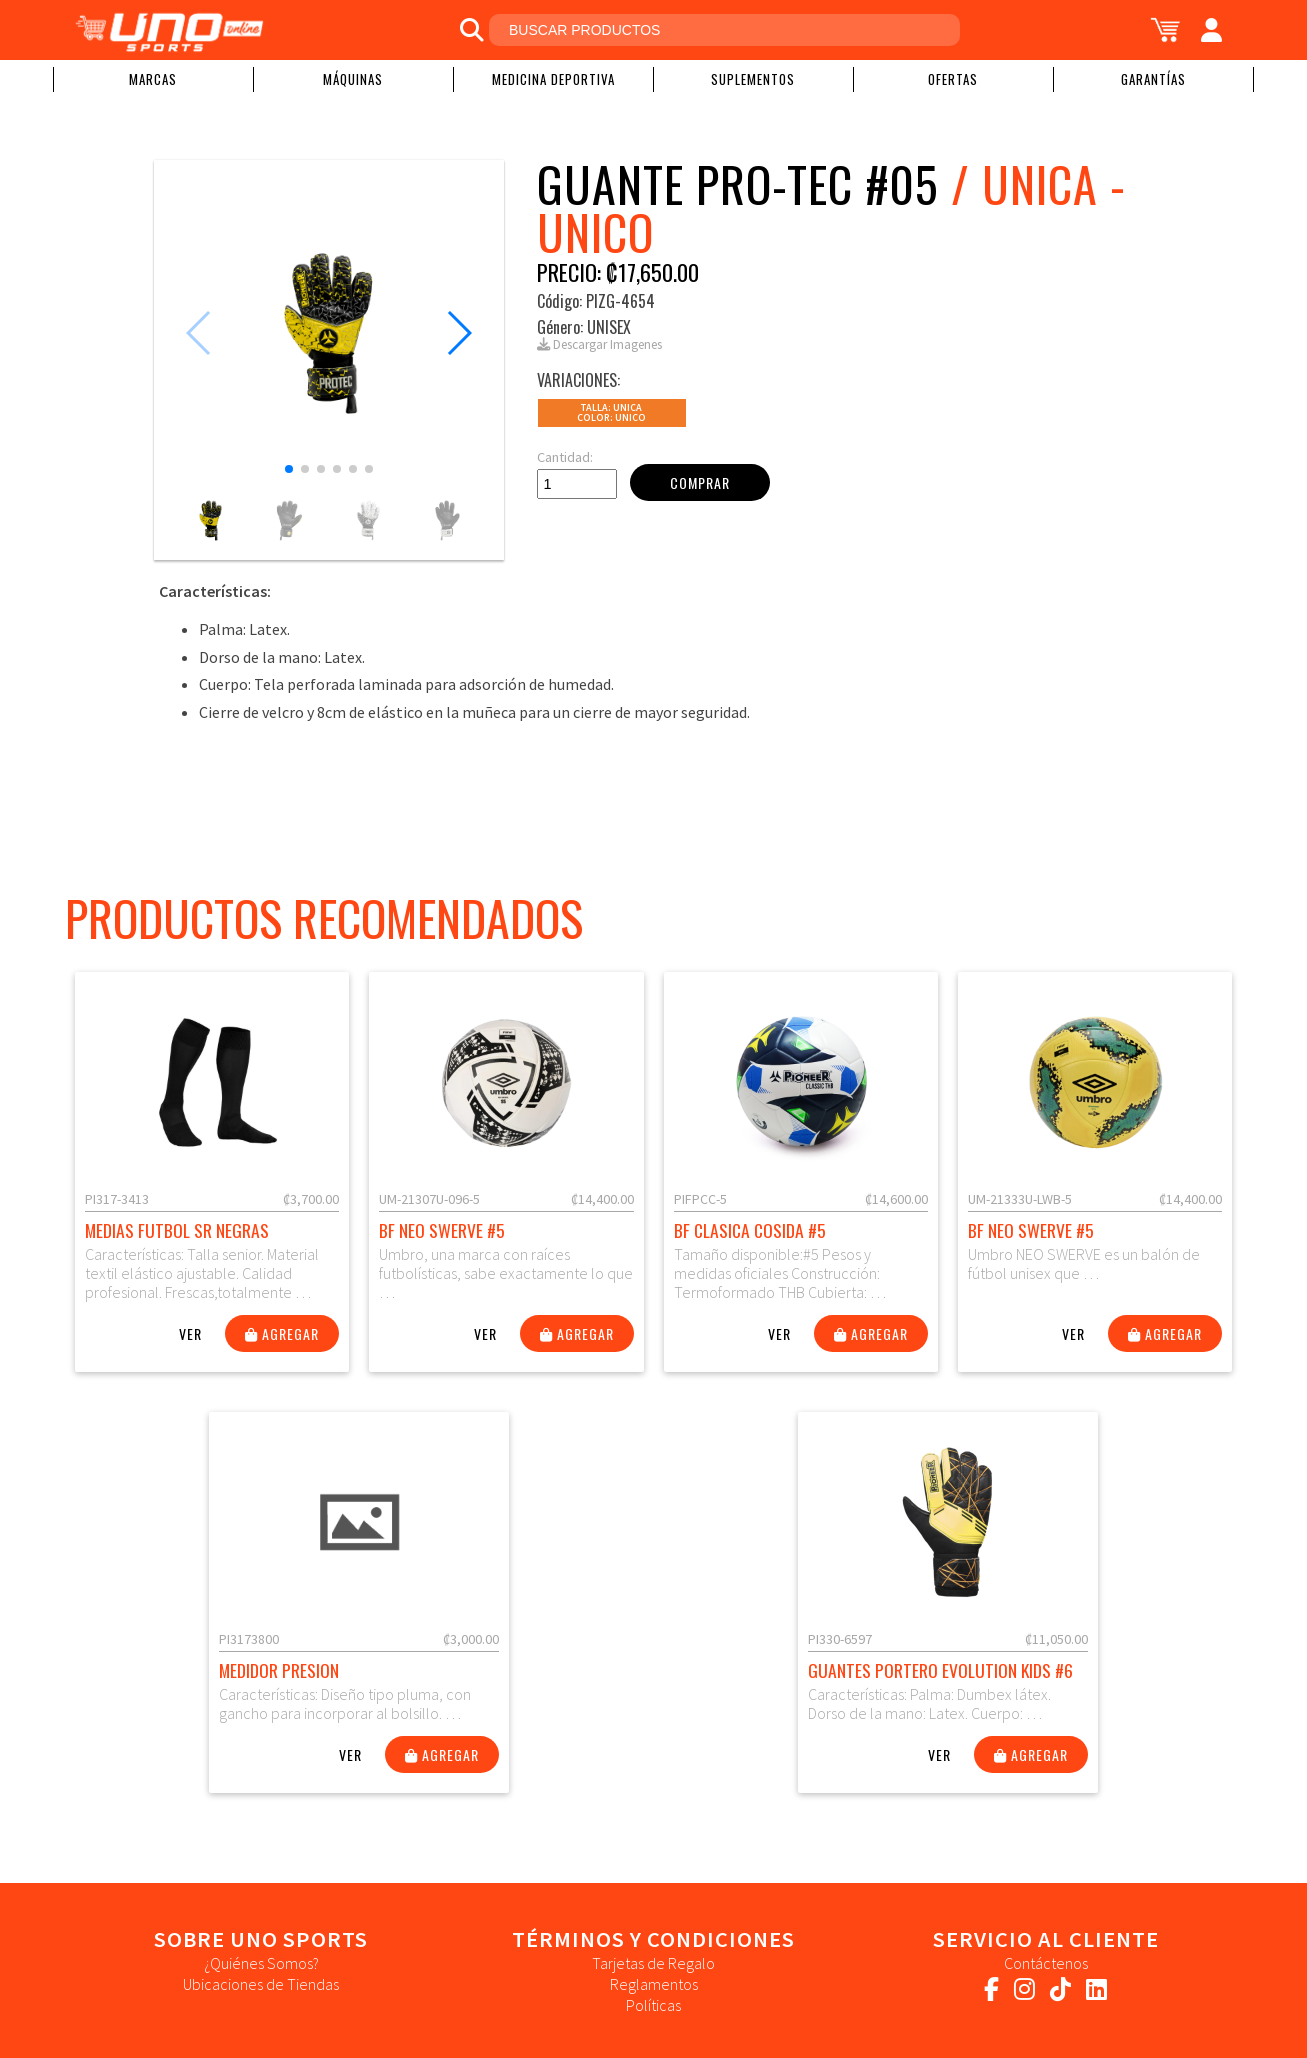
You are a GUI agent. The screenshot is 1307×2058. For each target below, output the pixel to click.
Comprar (700, 482)
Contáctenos (1046, 1963)
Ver (190, 1333)
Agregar (282, 1333)
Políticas (653, 2005)
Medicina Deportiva (553, 79)
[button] (289, 469)
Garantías (1153, 79)
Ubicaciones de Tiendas (261, 1984)
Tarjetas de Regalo (653, 1963)
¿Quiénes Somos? (261, 1963)
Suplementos (753, 79)
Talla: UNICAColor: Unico (611, 412)
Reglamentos (654, 1984)
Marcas (153, 79)
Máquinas (353, 79)
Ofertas (953, 79)
